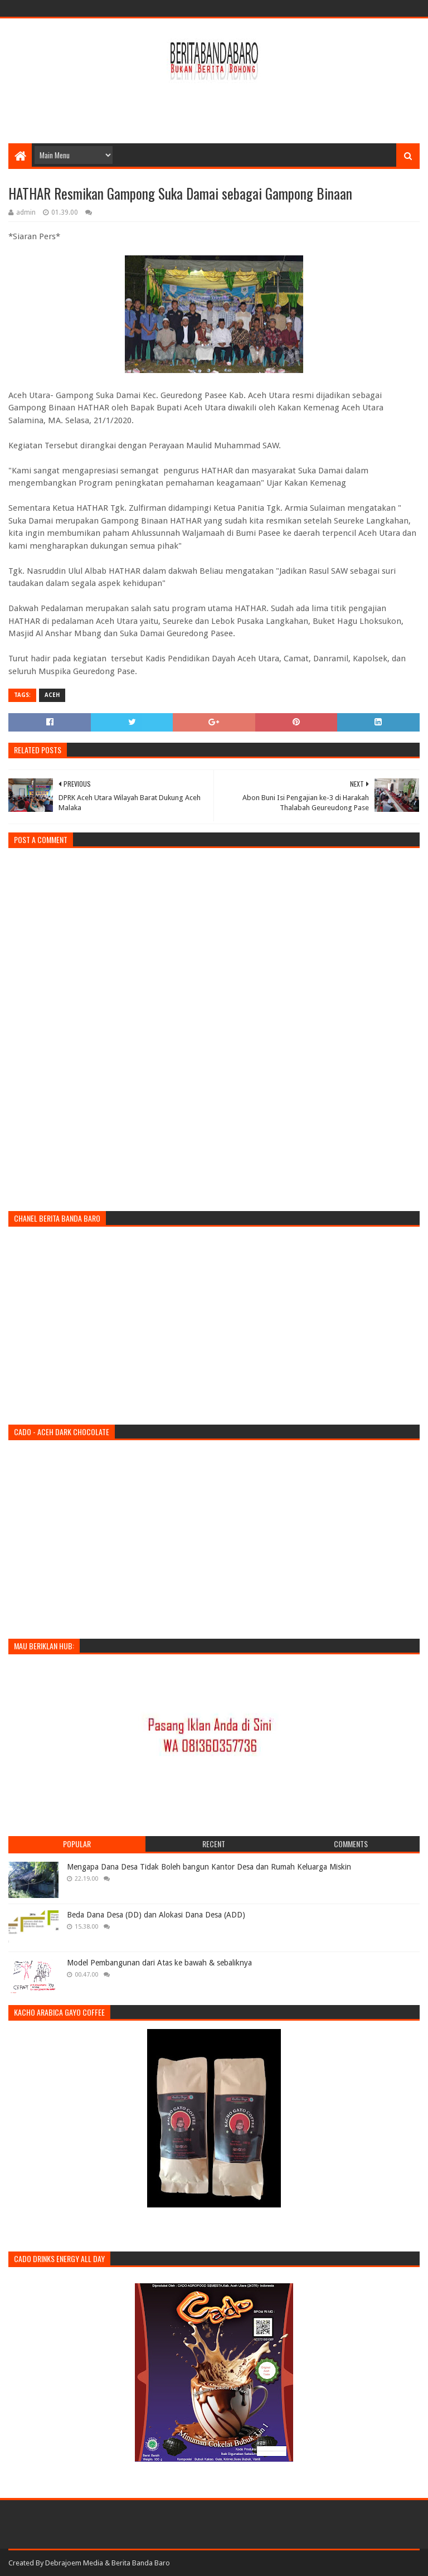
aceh (52, 695)
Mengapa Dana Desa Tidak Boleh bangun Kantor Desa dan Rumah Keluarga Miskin (209, 1866)
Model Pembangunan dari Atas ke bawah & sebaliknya (159, 1962)
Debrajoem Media (74, 2563)
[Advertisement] (214, 107)
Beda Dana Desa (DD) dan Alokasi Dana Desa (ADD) (156, 1914)
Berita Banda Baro (140, 2563)
